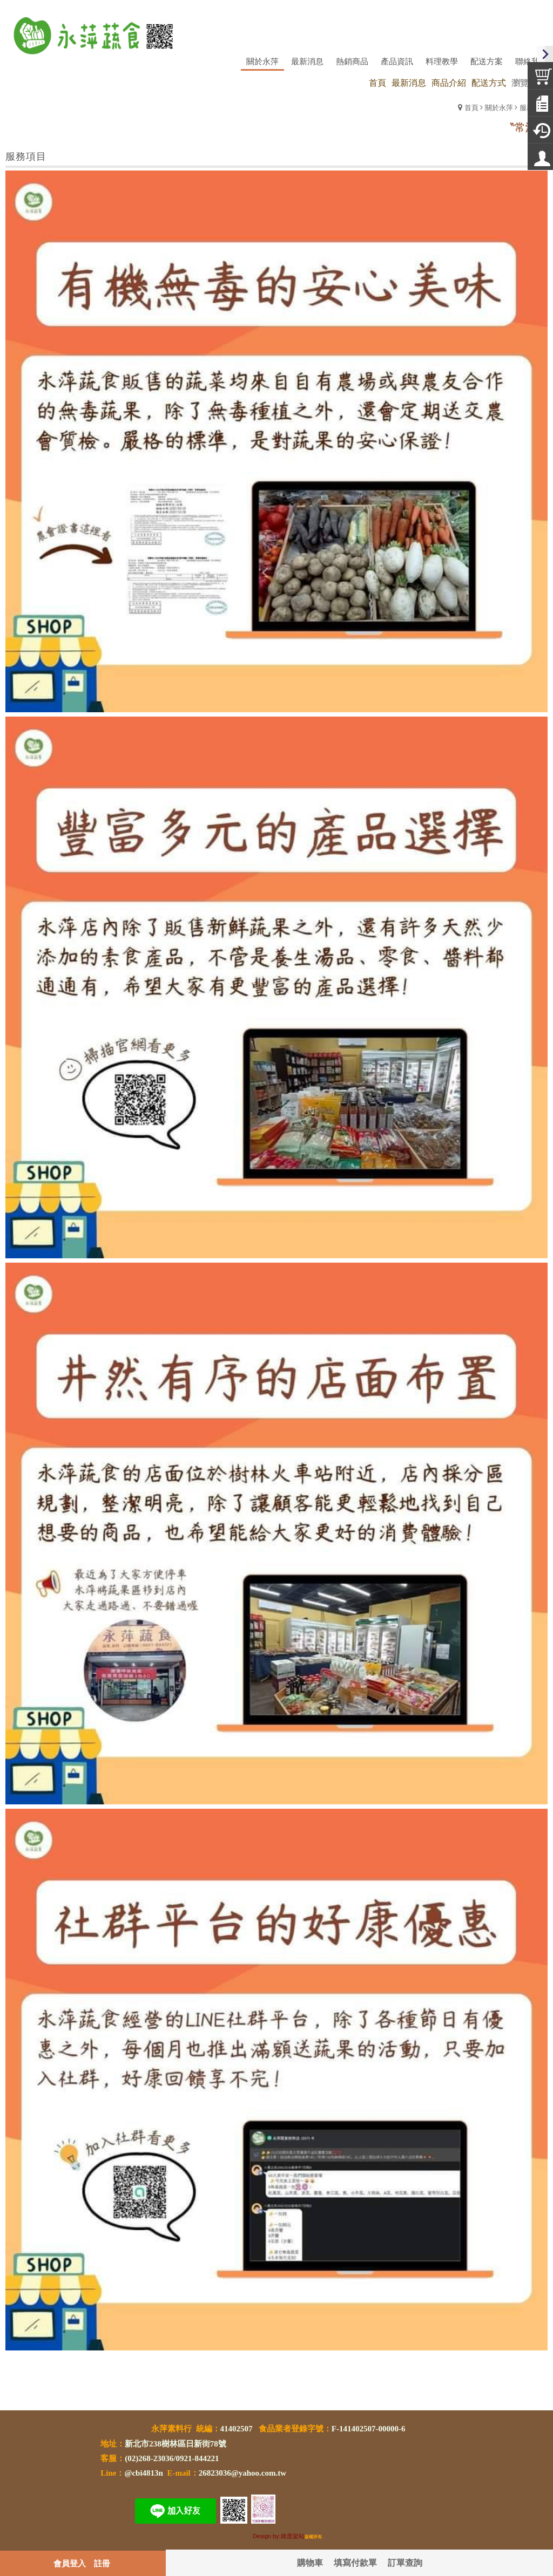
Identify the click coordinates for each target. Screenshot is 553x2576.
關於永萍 (499, 107)
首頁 (471, 107)
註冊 (102, 2563)
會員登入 (69, 2563)
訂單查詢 (405, 2562)
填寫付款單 (355, 2562)
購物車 (310, 2562)
